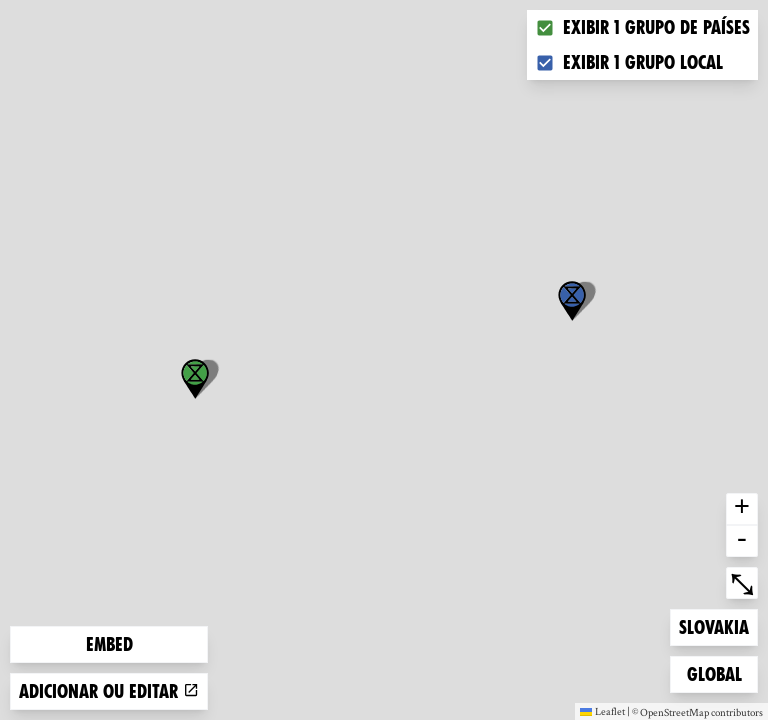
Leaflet (602, 711)
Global (719, 672)
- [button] (742, 541)
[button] (572, 301)
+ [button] (742, 509)
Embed (109, 644)
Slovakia (713, 625)
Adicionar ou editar (109, 691)
